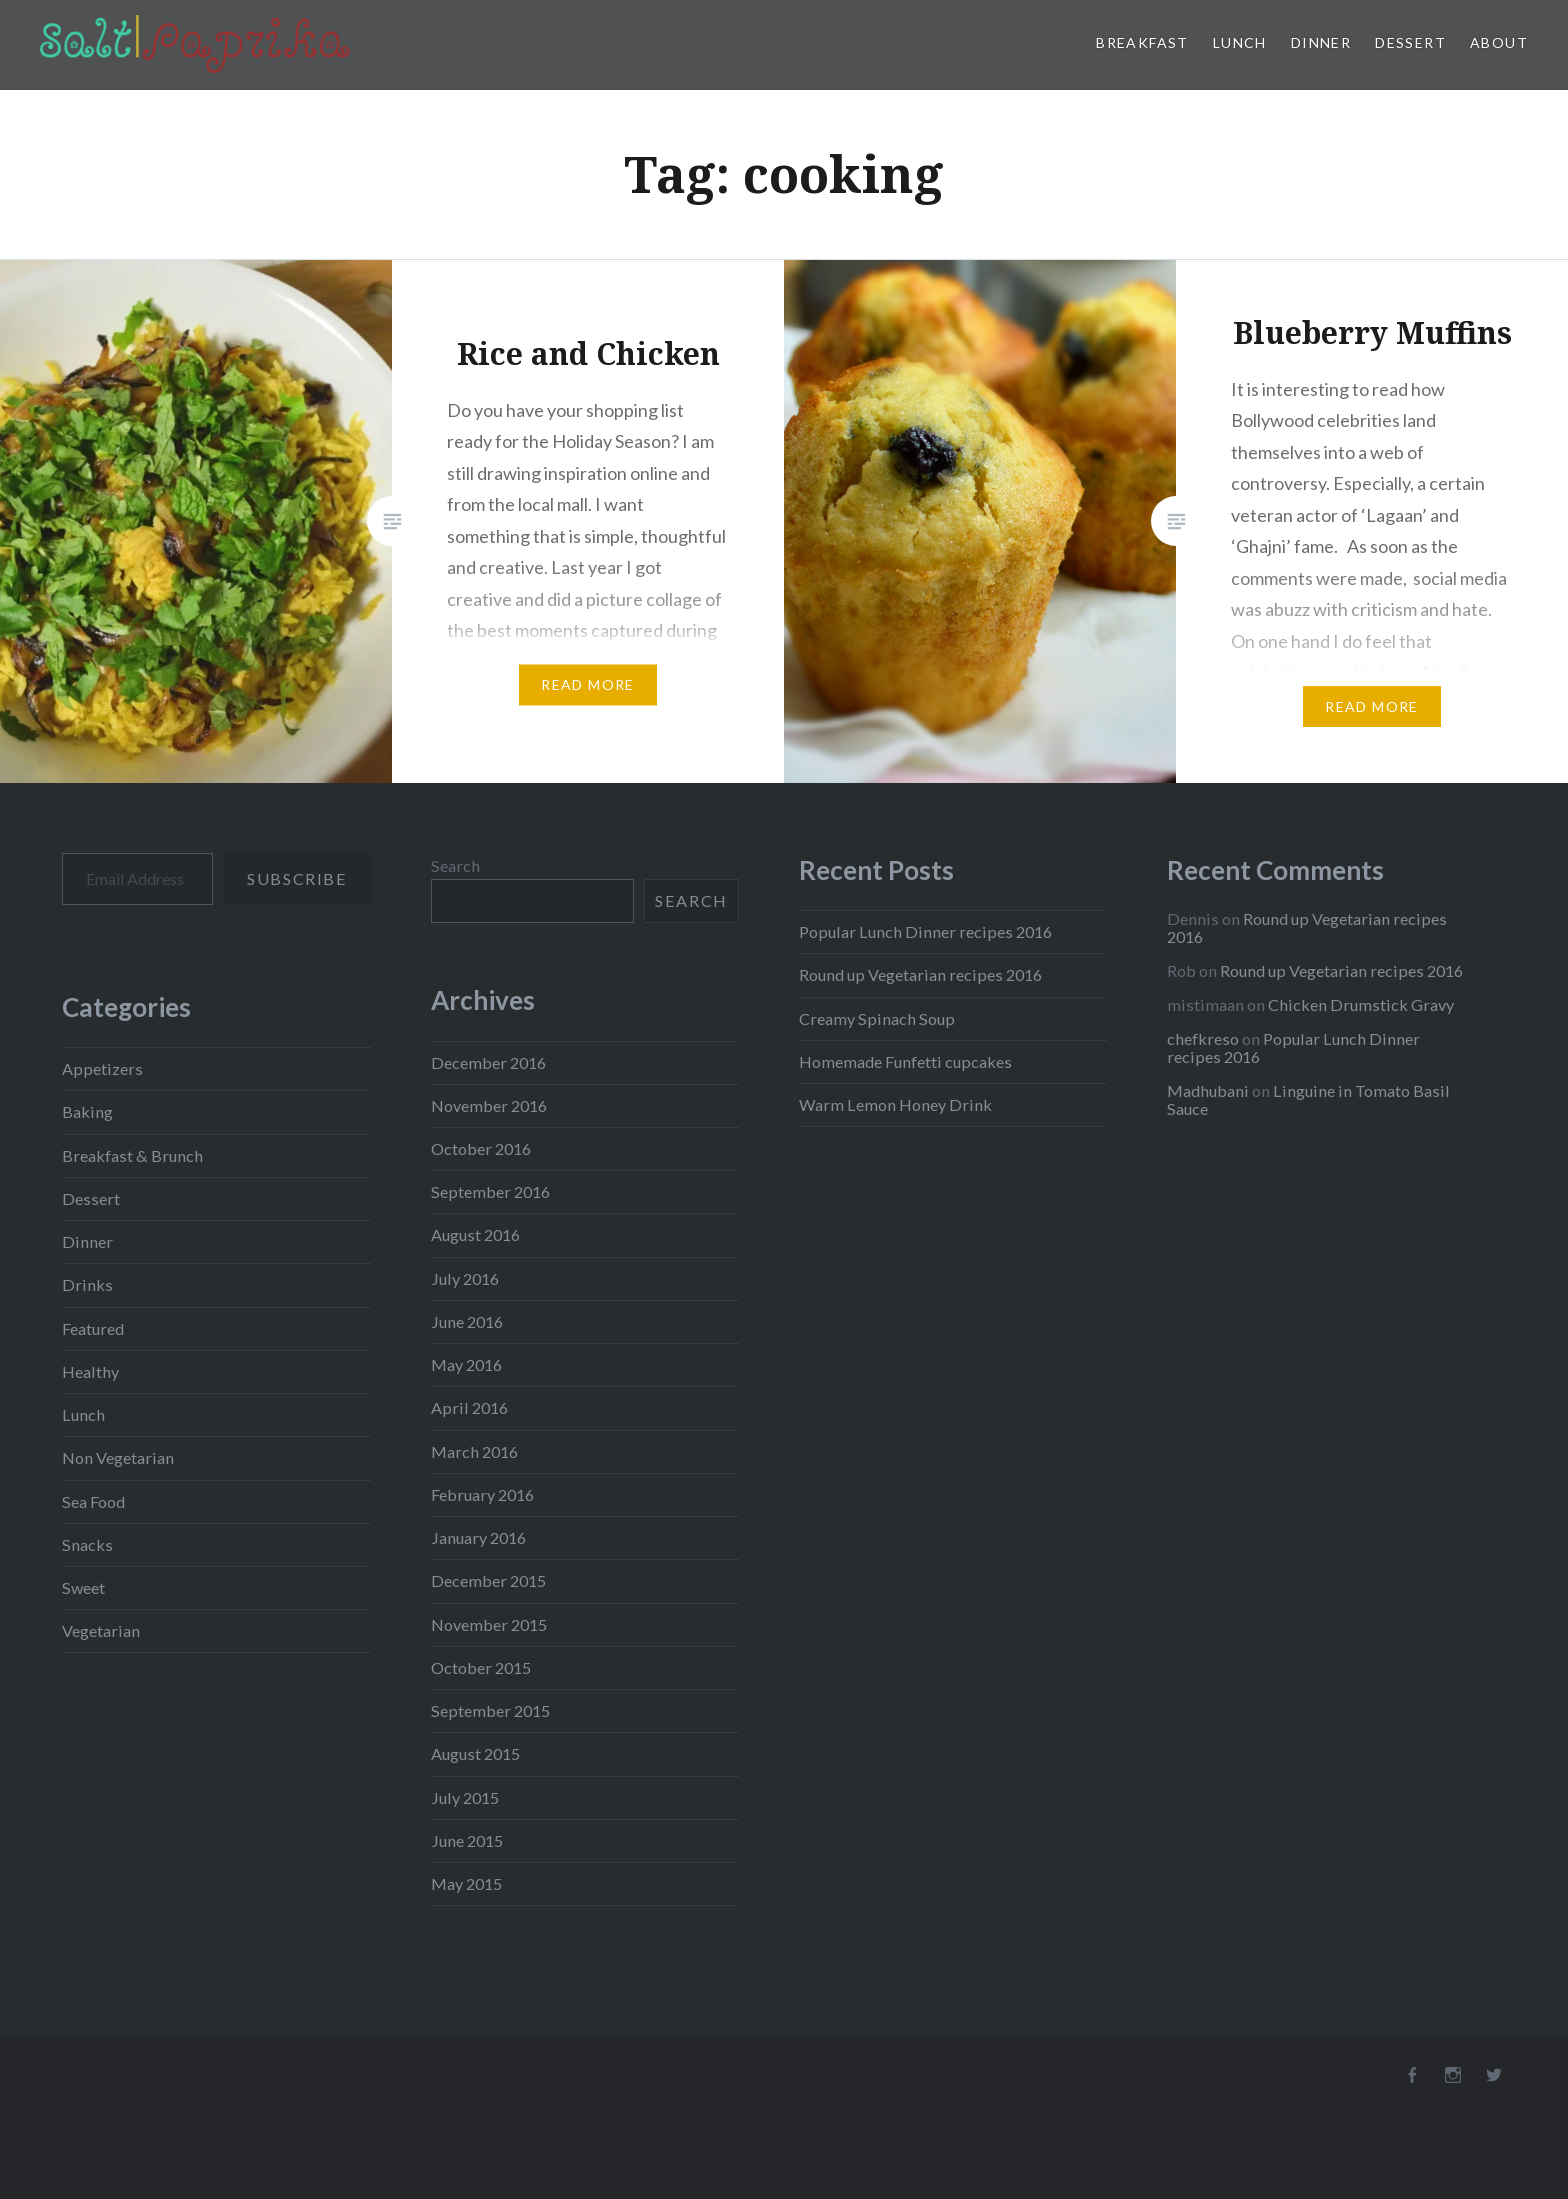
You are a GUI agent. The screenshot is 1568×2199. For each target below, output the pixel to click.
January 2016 (478, 1537)
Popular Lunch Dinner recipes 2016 (925, 931)
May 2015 (466, 1883)
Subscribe (296, 878)
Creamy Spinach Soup (877, 1018)
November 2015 (489, 1624)
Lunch (1240, 42)
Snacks (87, 1544)
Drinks (87, 1284)
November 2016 (489, 1105)
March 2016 (474, 1451)
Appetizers (102, 1068)
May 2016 (466, 1364)
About (1499, 42)
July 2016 (465, 1278)
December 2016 (488, 1062)
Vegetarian (101, 1630)
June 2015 (467, 1840)
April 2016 (469, 1407)
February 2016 (482, 1494)
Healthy (90, 1371)
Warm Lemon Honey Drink (895, 1104)
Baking (87, 1111)
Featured (93, 1328)
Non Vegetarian (118, 1457)
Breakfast (1142, 42)
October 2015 (481, 1667)
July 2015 (465, 1797)
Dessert (1410, 42)
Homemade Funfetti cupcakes (905, 1061)
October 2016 (481, 1148)
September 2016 (490, 1191)
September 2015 (490, 1710)
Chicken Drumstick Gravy (1361, 1004)
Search (455, 865)
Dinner (1321, 42)
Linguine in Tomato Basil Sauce (1308, 1099)
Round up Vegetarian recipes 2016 (920, 974)
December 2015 (488, 1580)
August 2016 (475, 1234)
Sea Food (93, 1501)
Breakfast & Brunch (132, 1155)
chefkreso (1203, 1038)
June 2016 (467, 1321)
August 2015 (475, 1753)
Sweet (83, 1587)
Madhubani (1208, 1090)
